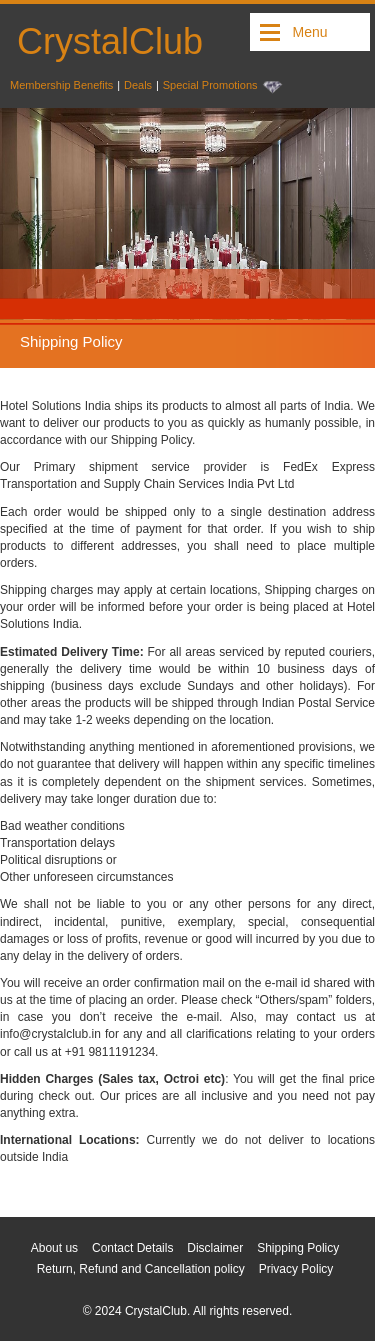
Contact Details (132, 1248)
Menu (309, 32)
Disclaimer (215, 1248)
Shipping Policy (298, 1248)
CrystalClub (110, 41)
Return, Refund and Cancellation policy (141, 1269)
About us (54, 1248)
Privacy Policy (296, 1269)
